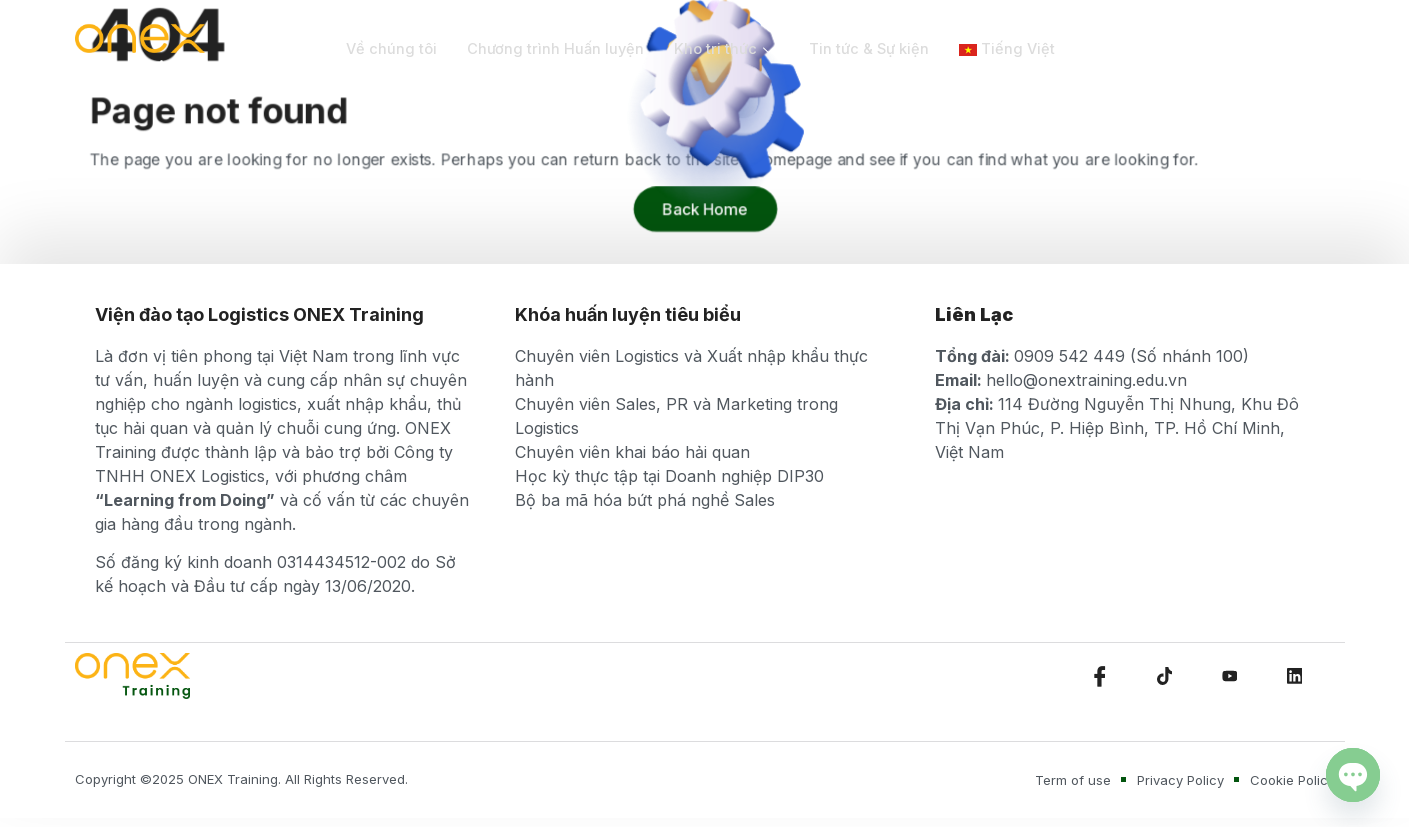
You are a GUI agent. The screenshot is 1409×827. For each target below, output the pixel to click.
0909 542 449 (1069, 356)
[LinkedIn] (1295, 676)
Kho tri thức (731, 49)
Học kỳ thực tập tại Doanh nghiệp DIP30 (669, 476)
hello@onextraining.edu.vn (1086, 380)
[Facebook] (1100, 676)
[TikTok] (1165, 676)
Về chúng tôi (392, 49)
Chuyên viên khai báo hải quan (632, 452)
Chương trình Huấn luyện (558, 49)
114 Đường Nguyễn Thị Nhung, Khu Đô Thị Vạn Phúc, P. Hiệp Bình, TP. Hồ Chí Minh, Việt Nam (1117, 428)
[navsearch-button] (1252, 50)
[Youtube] (1230, 676)
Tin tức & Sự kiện (875, 49)
